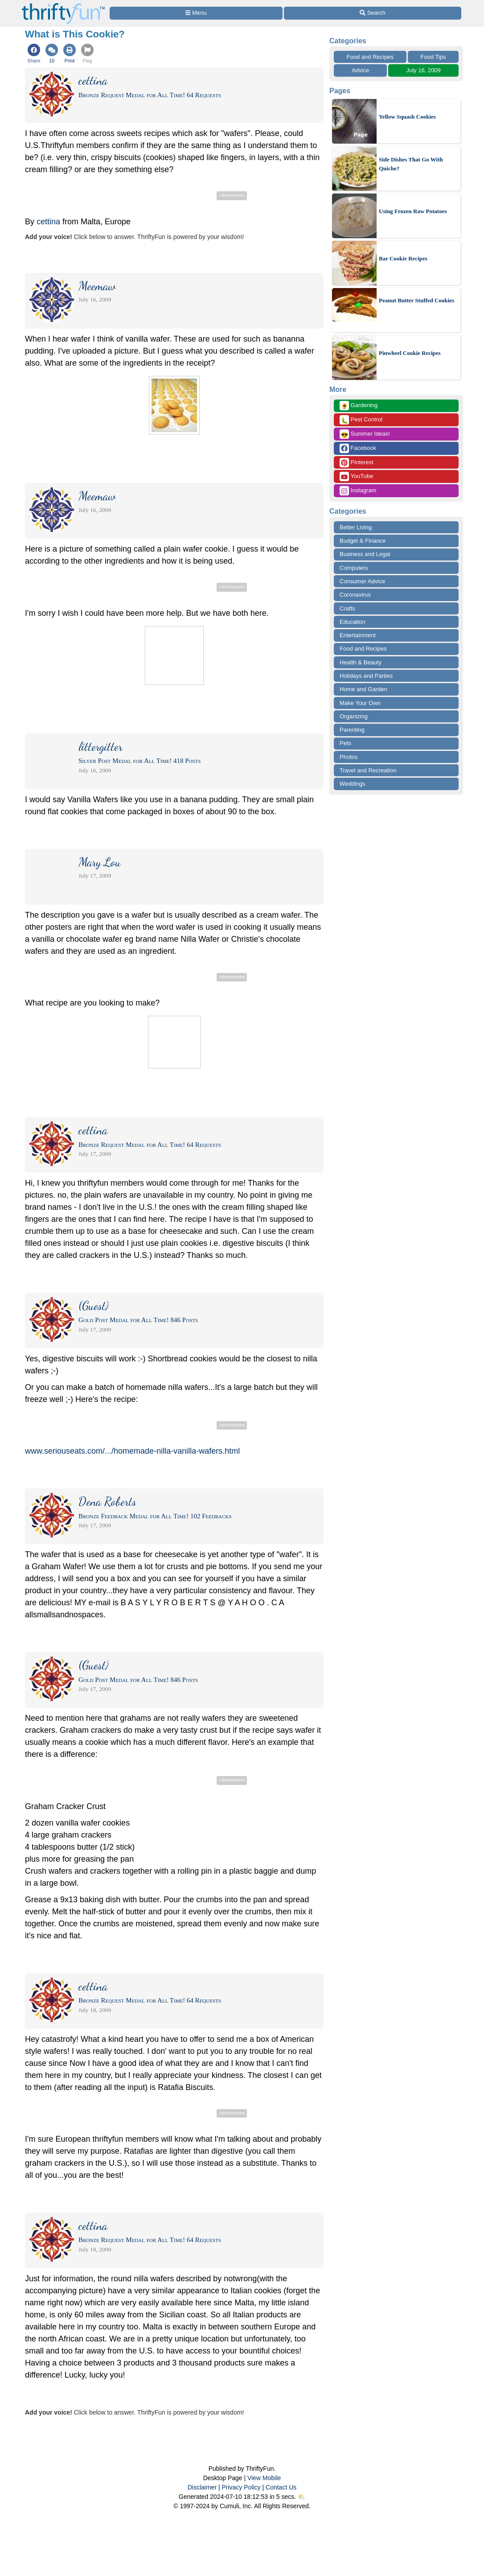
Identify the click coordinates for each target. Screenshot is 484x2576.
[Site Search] (372, 13)
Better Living (356, 527)
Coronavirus (355, 594)
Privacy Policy (240, 2487)
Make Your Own (360, 703)
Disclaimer (202, 2487)
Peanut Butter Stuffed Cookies (416, 300)
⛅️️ (301, 2496)
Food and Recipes (370, 57)
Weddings (352, 783)
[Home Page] (63, 5)
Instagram (358, 490)
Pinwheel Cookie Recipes (410, 353)
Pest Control (361, 420)
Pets (345, 743)
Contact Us (281, 2487)
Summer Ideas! (365, 434)
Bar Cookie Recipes (403, 258)
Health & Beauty (360, 662)
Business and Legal (365, 554)
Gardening (358, 405)
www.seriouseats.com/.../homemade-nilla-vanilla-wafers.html (132, 1451)
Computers (354, 568)
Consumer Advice (362, 581)
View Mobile (264, 2477)
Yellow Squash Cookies (407, 116)
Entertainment (358, 635)
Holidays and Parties (366, 675)
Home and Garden (363, 689)
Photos (348, 757)
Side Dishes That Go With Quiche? (411, 164)
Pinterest (356, 462)
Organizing (354, 716)
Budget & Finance (363, 540)
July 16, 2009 (423, 70)
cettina (48, 221)
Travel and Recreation (368, 770)
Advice (360, 70)
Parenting (352, 729)
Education (352, 621)
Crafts (347, 608)
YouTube (356, 476)
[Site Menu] (196, 13)
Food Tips (433, 57)
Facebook (358, 448)
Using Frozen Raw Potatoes (413, 211)
